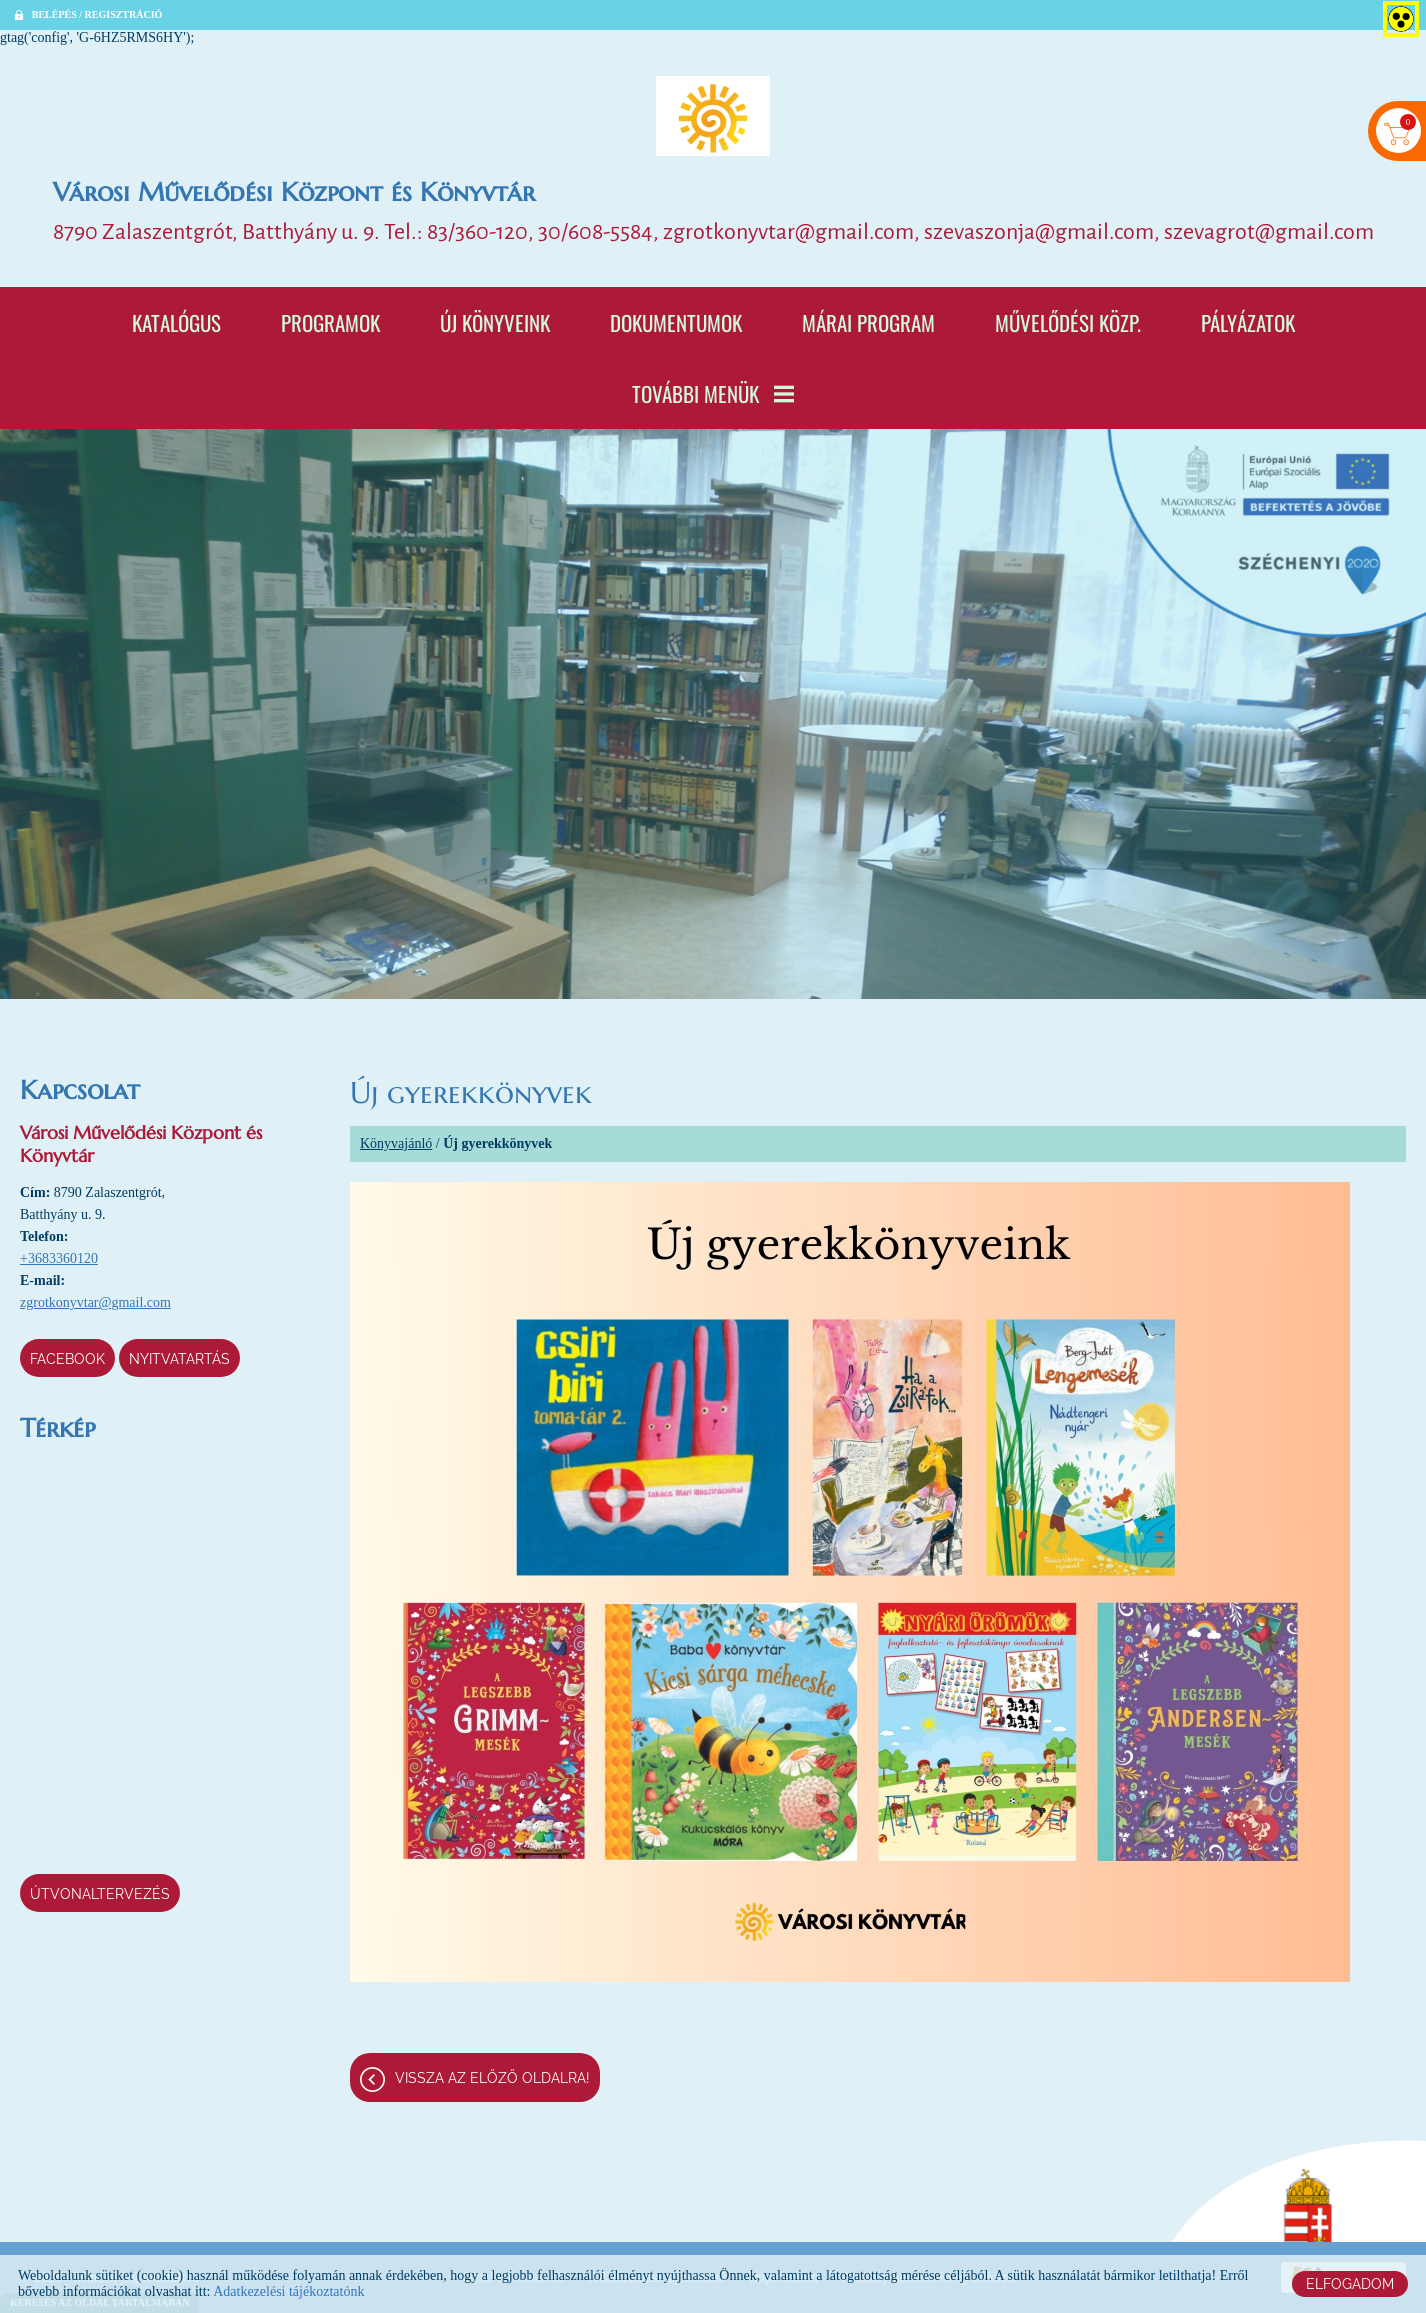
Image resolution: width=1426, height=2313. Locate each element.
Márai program (868, 322)
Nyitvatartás (179, 1359)
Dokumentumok (676, 322)
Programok (330, 322)
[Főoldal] (713, 116)
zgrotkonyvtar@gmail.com (95, 1302)
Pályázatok (1248, 322)
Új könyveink (495, 322)
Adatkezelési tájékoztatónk (288, 2291)
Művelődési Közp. (1068, 322)
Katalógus (176, 322)
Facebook (67, 1359)
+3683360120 (59, 1258)
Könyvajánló (396, 1143)
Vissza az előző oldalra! (492, 2078)
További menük (713, 393)
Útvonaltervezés (100, 1894)
